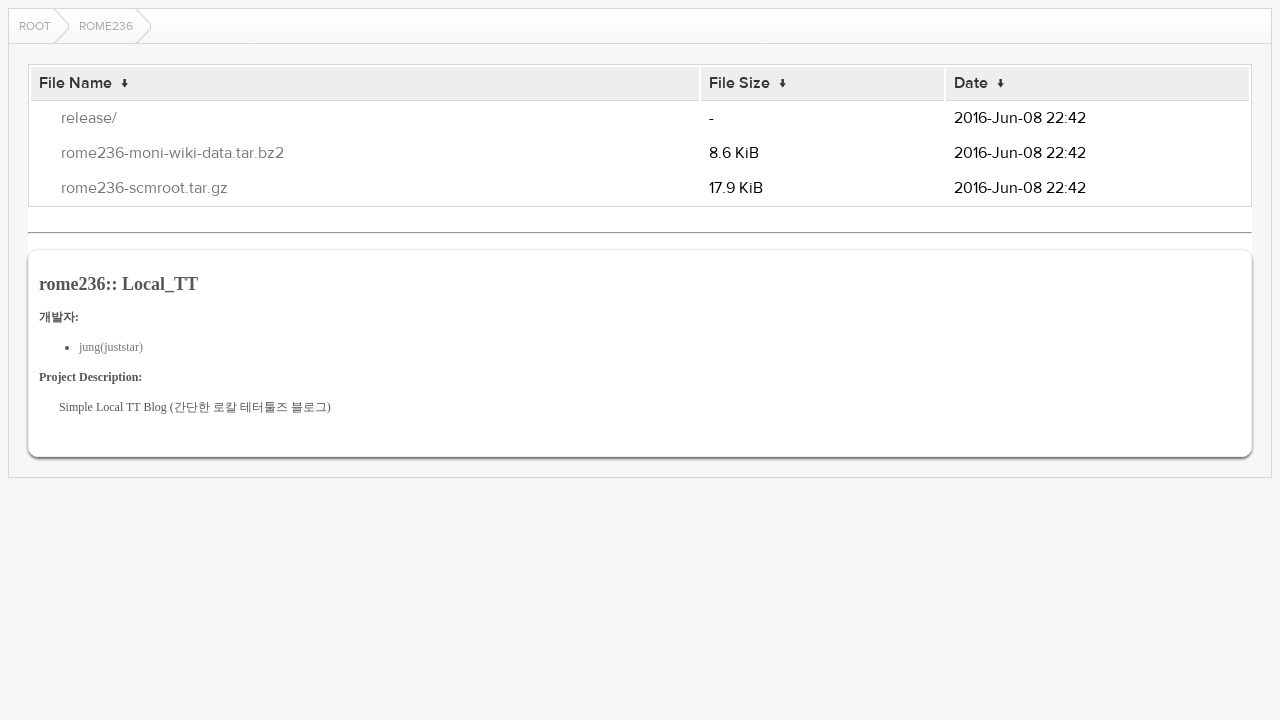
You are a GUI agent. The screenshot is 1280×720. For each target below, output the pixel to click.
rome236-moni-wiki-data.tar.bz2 (172, 153)
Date (971, 83)
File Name (75, 83)
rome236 (106, 26)
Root (35, 26)
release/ (89, 118)
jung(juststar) (111, 347)
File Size (739, 83)
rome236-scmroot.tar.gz (144, 188)
